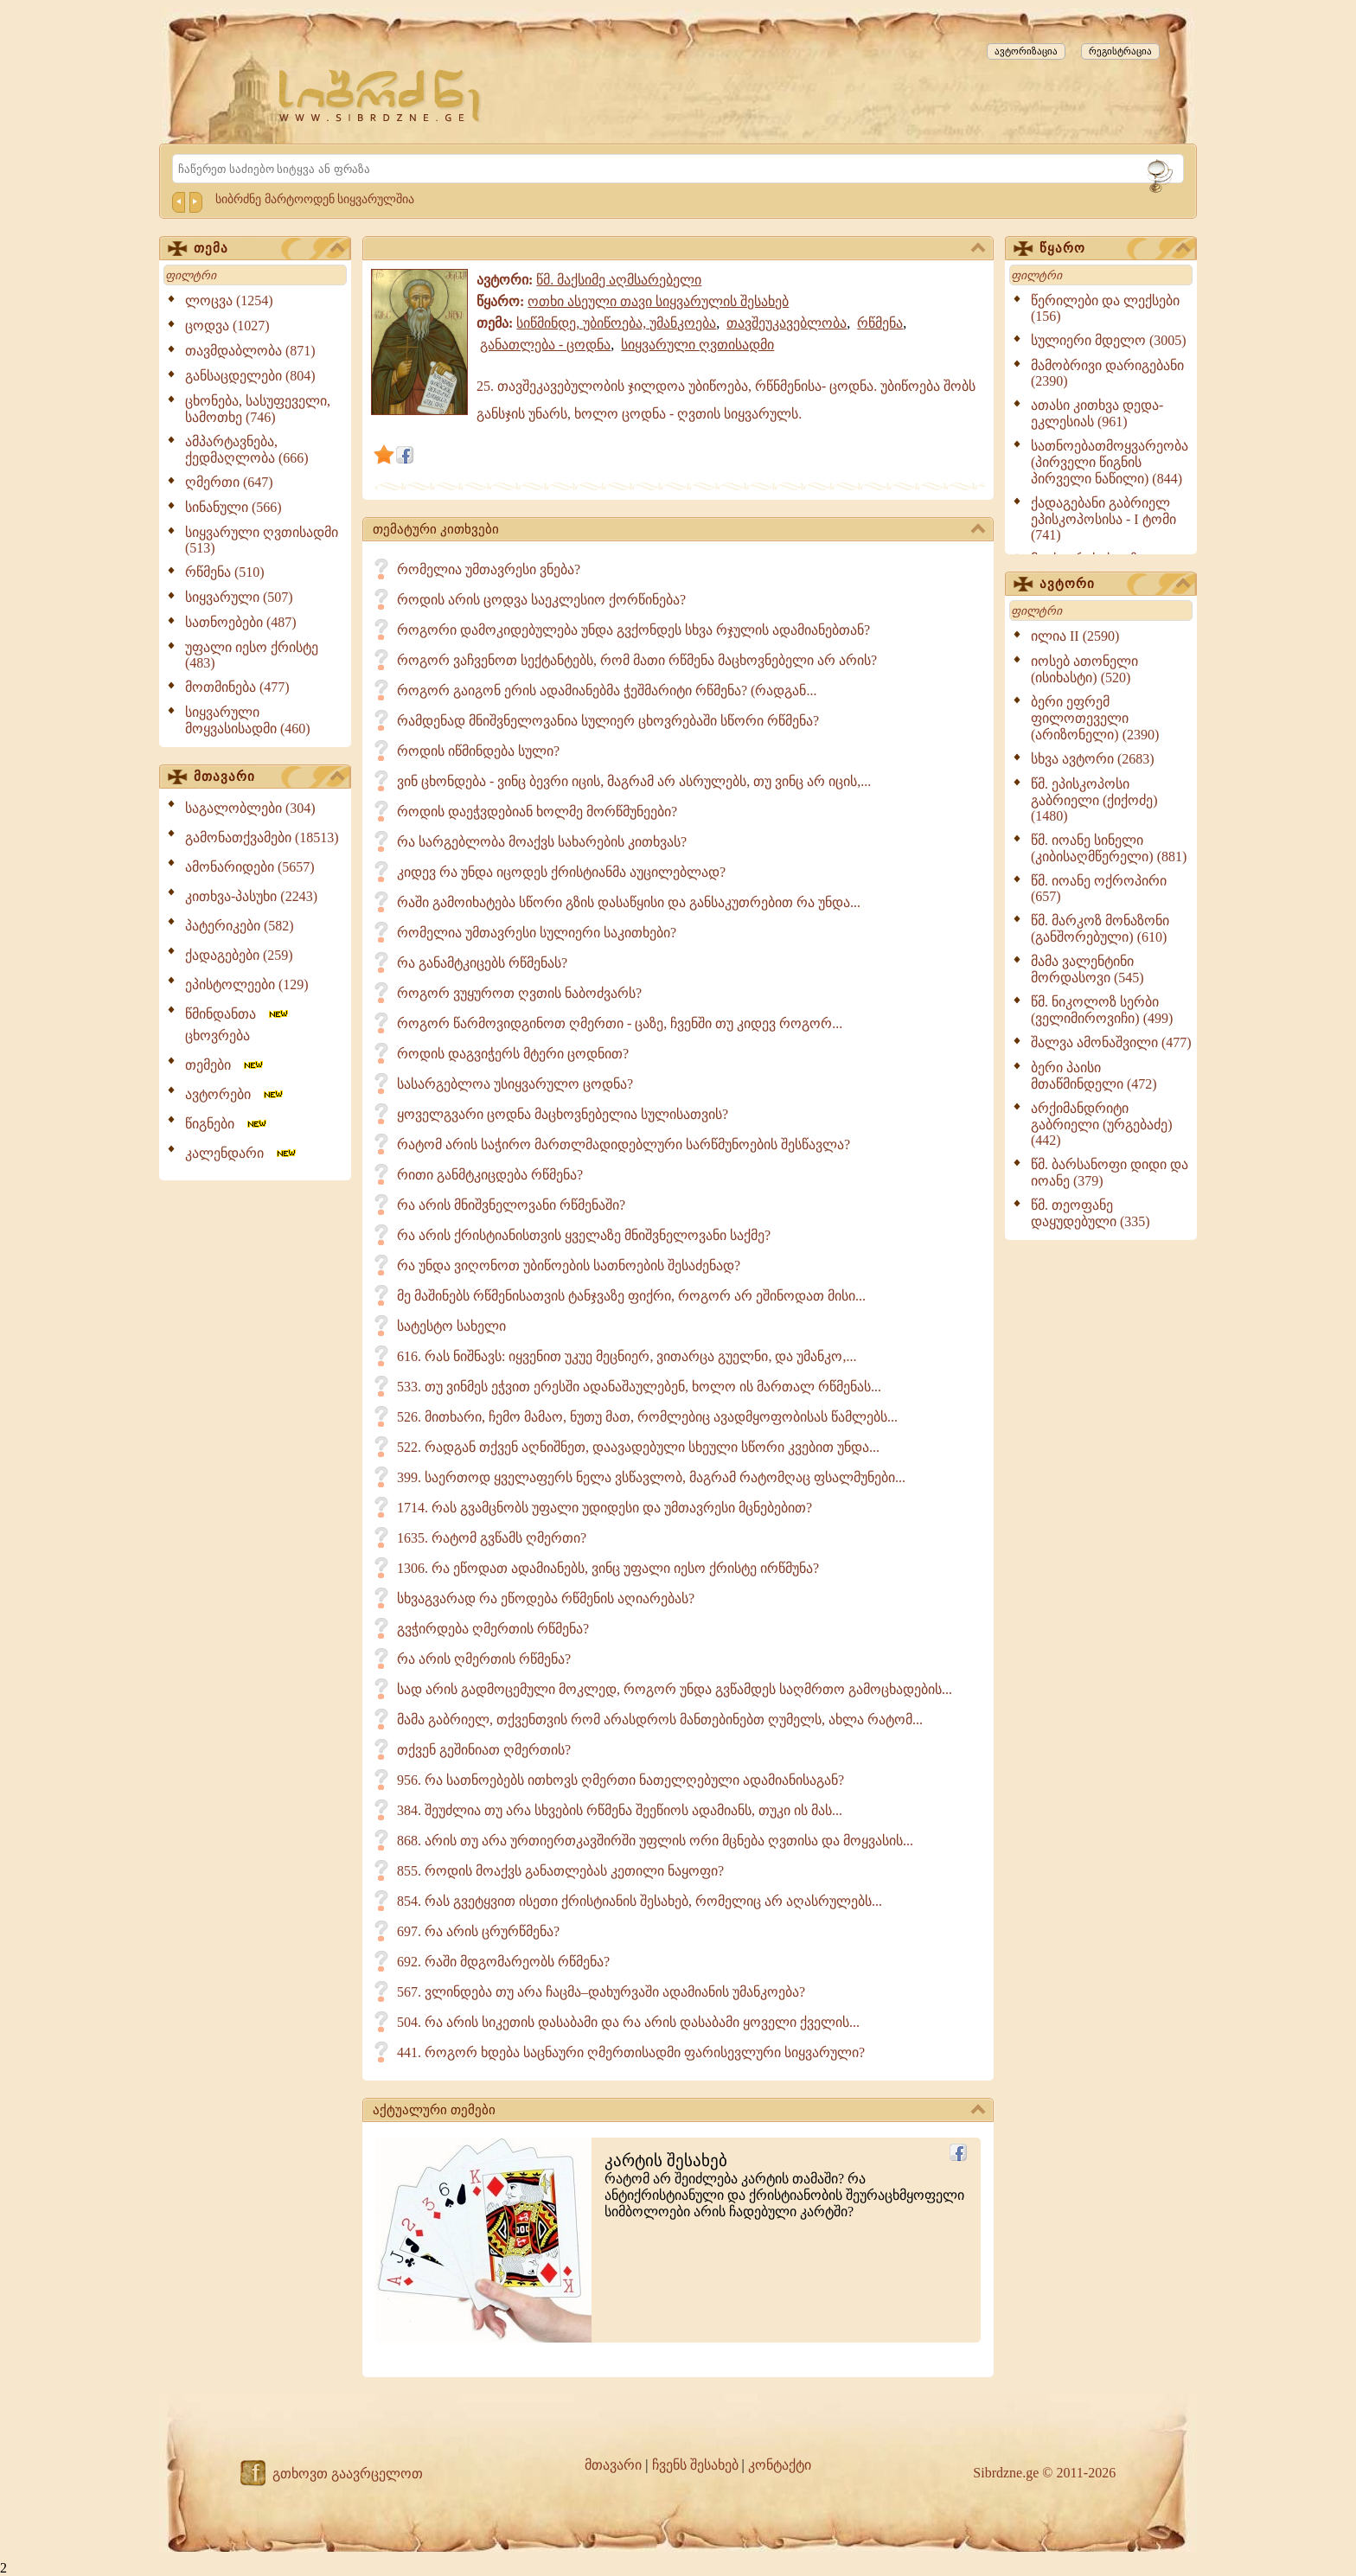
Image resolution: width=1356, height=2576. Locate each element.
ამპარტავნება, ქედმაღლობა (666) (247, 449)
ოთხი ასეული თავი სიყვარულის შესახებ (658, 301)
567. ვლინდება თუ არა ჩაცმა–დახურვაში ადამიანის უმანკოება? (601, 1992)
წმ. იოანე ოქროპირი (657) (1099, 888)
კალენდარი (241, 1153)
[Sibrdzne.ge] (381, 95)
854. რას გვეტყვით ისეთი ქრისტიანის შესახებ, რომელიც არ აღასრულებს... (639, 1901)
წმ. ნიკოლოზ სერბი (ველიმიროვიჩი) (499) (1102, 1010)
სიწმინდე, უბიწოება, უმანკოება (616, 323)
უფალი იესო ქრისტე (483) (251, 655)
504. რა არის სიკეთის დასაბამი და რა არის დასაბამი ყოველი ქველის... (628, 2022)
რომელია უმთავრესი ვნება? (488, 569)
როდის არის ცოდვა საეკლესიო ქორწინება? (541, 599)
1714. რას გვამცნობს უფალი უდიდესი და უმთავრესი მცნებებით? (604, 1507)
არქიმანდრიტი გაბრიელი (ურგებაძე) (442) (1102, 1124)
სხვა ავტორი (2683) (1093, 758)
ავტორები (235, 1094)
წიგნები (227, 1123)
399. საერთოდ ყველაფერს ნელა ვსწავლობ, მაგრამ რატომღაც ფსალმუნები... (651, 1477)
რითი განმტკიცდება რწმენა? (490, 1174)
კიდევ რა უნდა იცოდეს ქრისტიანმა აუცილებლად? (561, 872)
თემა (269, 249)
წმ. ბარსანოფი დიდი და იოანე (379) (1109, 1172)
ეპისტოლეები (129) (247, 984)
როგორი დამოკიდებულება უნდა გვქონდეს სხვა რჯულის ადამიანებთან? (633, 630)
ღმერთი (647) (229, 482)
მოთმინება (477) (237, 687)
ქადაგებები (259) (239, 955)
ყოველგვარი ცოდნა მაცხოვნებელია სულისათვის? (562, 1114)
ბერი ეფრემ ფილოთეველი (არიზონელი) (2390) (1095, 718)
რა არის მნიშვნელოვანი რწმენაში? (511, 1205)
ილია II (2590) (1075, 636)
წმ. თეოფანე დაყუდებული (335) (1090, 1213)
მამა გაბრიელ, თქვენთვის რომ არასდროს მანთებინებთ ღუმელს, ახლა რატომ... (660, 1719)
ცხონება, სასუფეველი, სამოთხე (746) (257, 409)
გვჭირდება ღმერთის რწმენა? (493, 1628)
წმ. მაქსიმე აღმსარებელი (618, 279)
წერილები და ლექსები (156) (1105, 308)
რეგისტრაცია (1120, 51)
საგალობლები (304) (250, 808)
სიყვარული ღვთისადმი (697, 344)
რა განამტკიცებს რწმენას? (482, 963)
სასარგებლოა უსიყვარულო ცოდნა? (515, 1084)
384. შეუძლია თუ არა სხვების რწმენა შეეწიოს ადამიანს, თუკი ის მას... (619, 1810)
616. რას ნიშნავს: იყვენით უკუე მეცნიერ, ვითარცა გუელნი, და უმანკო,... (626, 1356)
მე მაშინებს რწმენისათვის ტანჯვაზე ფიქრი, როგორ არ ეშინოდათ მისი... (631, 1295)
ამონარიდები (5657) (250, 867)
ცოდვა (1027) (227, 325)
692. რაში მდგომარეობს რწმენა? (503, 1961)
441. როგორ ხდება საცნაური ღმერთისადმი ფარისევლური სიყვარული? (631, 2052)
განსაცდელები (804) (250, 375)
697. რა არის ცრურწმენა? (478, 1931)
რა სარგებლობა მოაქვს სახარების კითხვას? (542, 841)
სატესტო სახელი (451, 1326)
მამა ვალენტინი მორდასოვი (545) (1087, 969)
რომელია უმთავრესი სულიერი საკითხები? (536, 932)
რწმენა (880, 323)
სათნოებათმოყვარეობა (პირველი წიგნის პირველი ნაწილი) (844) (1109, 462)
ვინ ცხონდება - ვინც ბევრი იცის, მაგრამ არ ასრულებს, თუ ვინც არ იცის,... (634, 781)
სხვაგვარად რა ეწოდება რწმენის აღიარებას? (545, 1598)
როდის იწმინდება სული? (478, 751)
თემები (225, 1065)
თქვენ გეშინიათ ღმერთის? (484, 1749)
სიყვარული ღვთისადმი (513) (261, 540)
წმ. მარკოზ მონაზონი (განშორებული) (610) (1100, 928)
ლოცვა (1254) (229, 300)
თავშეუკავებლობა (786, 323)
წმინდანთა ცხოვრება (238, 1025)
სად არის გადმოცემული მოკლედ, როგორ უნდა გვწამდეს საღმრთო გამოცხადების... (674, 1689)
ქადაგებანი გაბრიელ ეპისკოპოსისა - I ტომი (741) (1103, 518)
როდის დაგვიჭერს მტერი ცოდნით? (513, 1053)
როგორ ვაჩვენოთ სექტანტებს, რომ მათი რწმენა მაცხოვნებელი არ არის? (637, 660)
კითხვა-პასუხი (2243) (251, 896)
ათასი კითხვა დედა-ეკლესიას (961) (1097, 413)
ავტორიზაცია (1026, 51)
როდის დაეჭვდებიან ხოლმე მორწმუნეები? (537, 811)
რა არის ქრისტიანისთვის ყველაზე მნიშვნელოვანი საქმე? (584, 1235)
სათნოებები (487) (241, 622)
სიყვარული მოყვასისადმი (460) (247, 720)
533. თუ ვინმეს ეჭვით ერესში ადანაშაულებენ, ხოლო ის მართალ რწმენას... (639, 1386)
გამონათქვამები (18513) (262, 837)
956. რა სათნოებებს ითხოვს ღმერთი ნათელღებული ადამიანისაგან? (620, 1780)
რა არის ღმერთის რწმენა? (484, 1659)
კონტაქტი (779, 2465)
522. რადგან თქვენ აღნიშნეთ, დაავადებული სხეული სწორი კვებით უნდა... (638, 1447)
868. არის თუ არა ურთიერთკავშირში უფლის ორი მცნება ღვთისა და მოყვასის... (655, 1840)
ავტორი (1114, 584)
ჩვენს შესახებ (695, 2465)
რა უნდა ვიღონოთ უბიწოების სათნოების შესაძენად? (568, 1265)
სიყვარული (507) (239, 597)
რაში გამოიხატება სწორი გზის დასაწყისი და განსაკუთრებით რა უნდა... (628, 902)
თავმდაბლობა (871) (250, 350)
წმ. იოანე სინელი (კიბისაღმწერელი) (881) (1108, 848)
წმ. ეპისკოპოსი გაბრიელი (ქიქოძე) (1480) (1094, 800)
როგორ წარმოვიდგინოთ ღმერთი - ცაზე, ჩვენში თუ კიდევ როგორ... (619, 1023)
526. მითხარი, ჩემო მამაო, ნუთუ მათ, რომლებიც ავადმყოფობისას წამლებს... (647, 1416)
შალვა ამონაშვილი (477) (1111, 1042)
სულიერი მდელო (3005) (1108, 340)
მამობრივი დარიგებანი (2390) (1107, 373)
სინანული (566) (233, 507)
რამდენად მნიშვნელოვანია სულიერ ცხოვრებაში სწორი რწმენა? (608, 720)
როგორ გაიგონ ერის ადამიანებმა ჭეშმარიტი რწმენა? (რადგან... (606, 690)
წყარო (1114, 249)
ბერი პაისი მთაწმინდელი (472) (1094, 1075)
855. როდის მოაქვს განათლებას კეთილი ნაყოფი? (560, 1870)
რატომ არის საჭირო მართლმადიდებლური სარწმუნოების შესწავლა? (623, 1144)
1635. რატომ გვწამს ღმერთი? (491, 1538)
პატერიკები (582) (239, 925)
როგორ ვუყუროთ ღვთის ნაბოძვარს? (519, 993)
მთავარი (269, 777)
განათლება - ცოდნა (545, 344)
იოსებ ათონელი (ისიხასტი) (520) (1084, 669)
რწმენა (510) (225, 572)
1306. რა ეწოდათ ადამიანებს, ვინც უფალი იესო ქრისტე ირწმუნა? (608, 1568)
